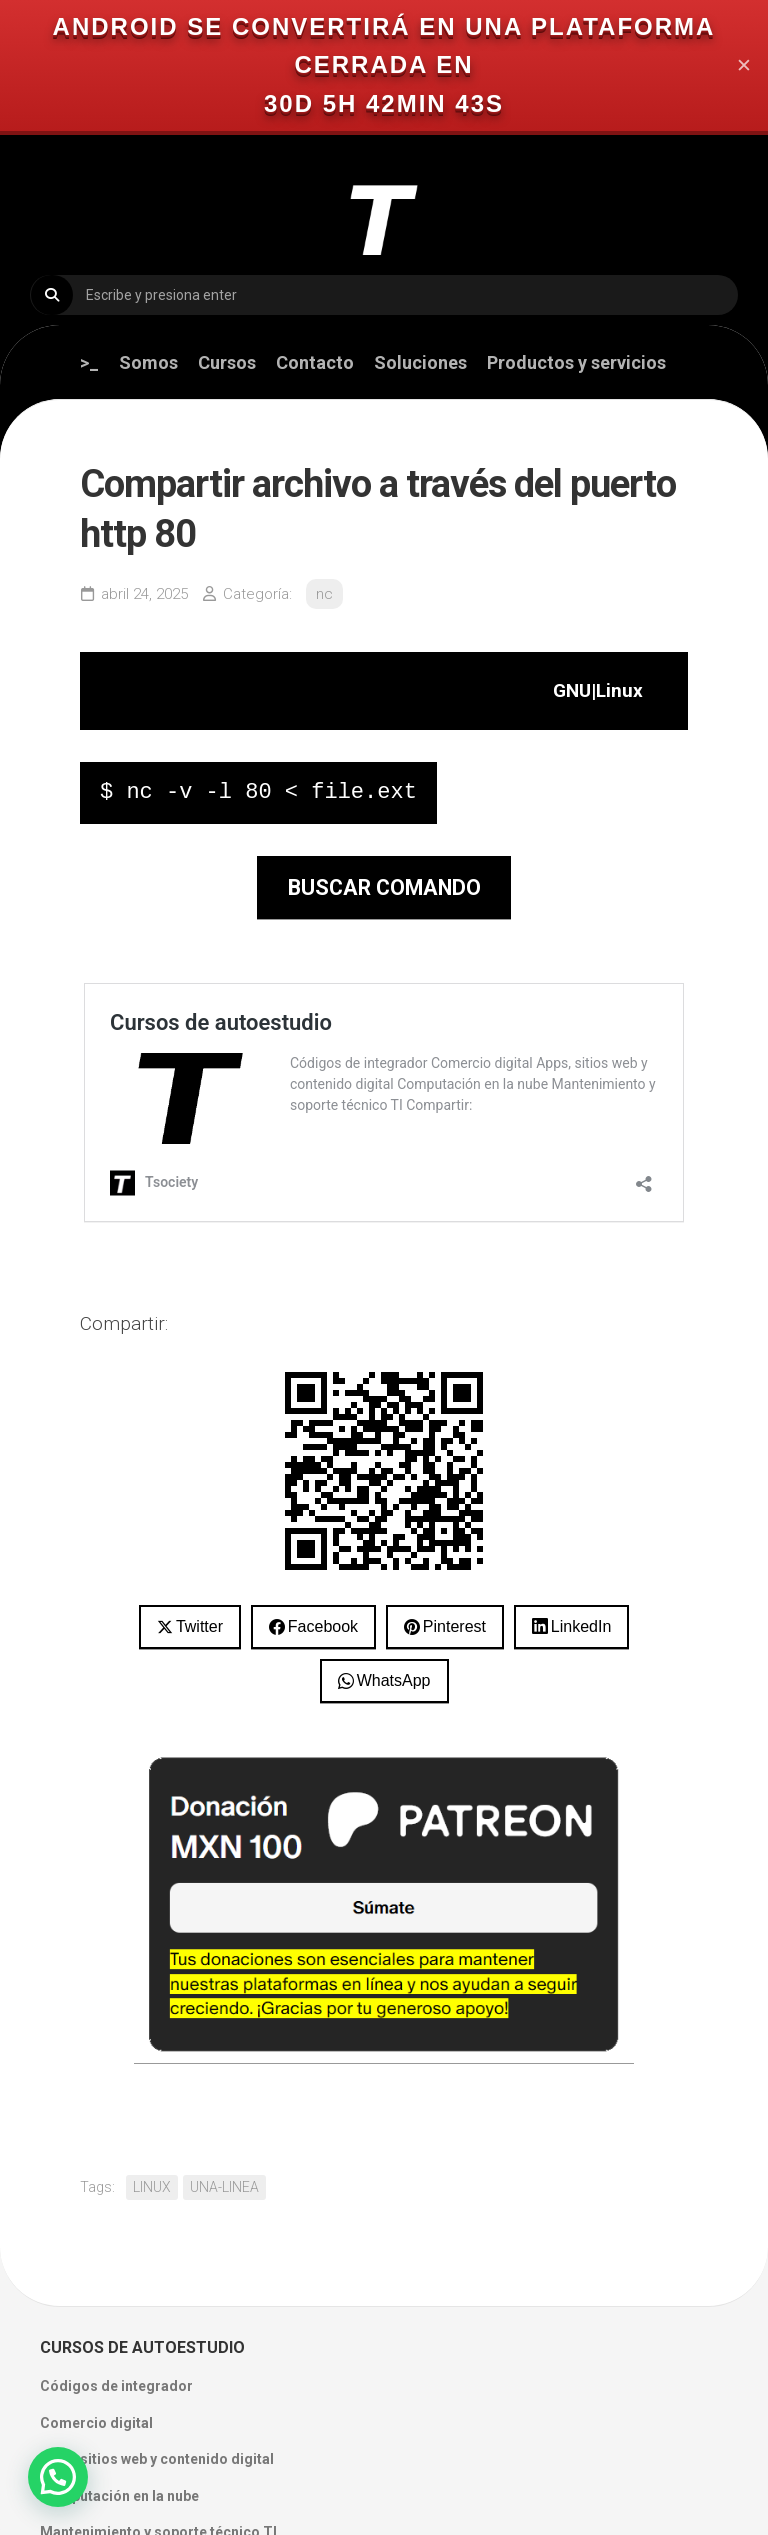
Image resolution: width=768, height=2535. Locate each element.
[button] (58, 2477)
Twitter (199, 1626)
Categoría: (257, 594)
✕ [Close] (744, 65)
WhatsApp (394, 1680)
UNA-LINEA (224, 2187)
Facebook (323, 1626)
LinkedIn (581, 1626)
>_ (89, 363)
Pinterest (454, 1626)
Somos (148, 363)
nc (324, 594)
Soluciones (420, 363)
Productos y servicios (576, 363)
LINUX (152, 2187)
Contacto (315, 363)
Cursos (227, 363)
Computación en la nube (119, 2496)
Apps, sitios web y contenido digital (157, 2459)
